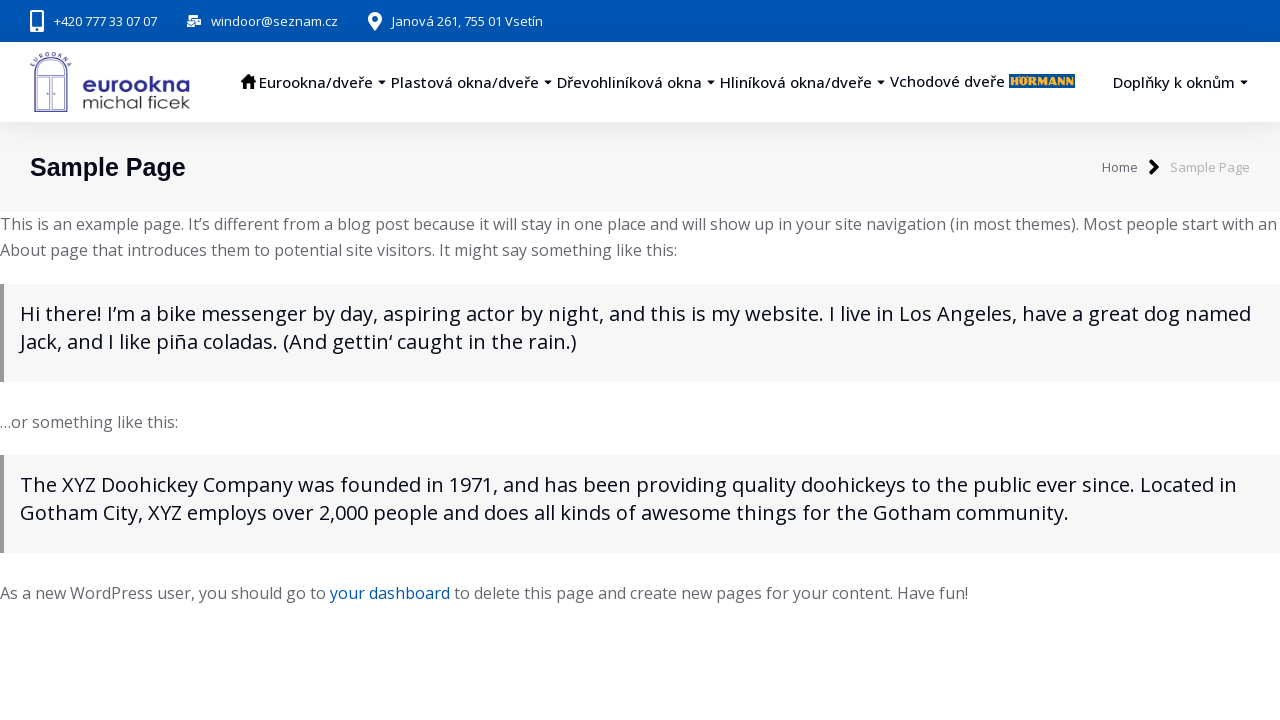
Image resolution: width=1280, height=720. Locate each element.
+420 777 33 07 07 (105, 21)
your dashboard (390, 593)
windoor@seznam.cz (274, 21)
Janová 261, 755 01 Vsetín (467, 21)
